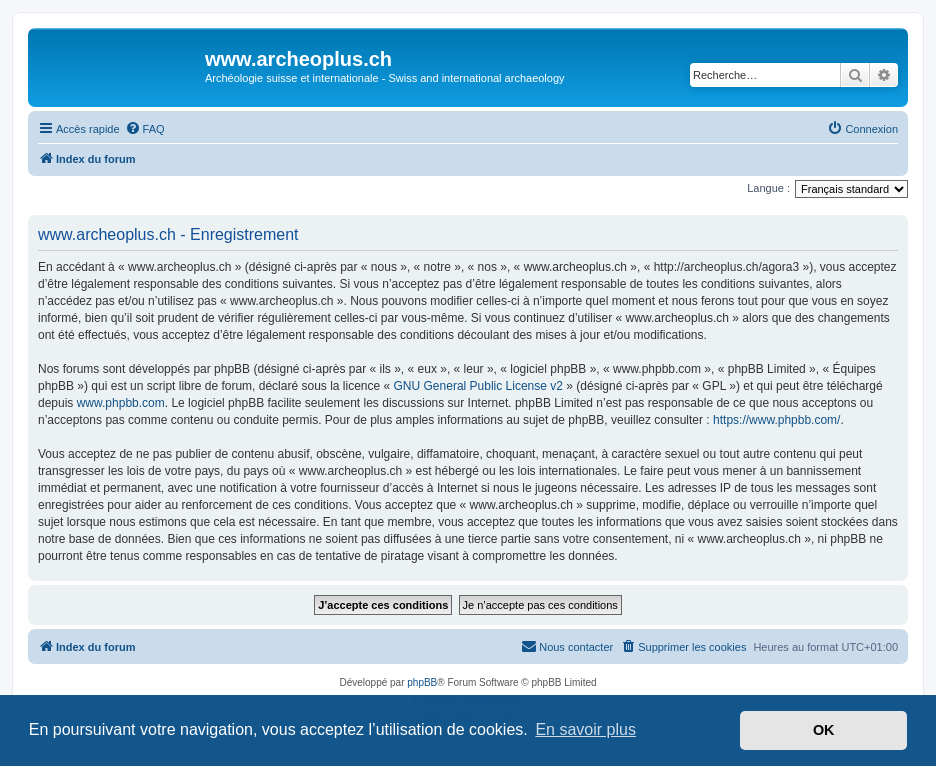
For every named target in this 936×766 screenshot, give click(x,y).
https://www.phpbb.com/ (776, 420)
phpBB (422, 682)
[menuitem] (145, 129)
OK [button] (824, 730)
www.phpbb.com (121, 403)
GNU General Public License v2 (478, 386)
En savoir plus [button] (585, 729)
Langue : (768, 188)
